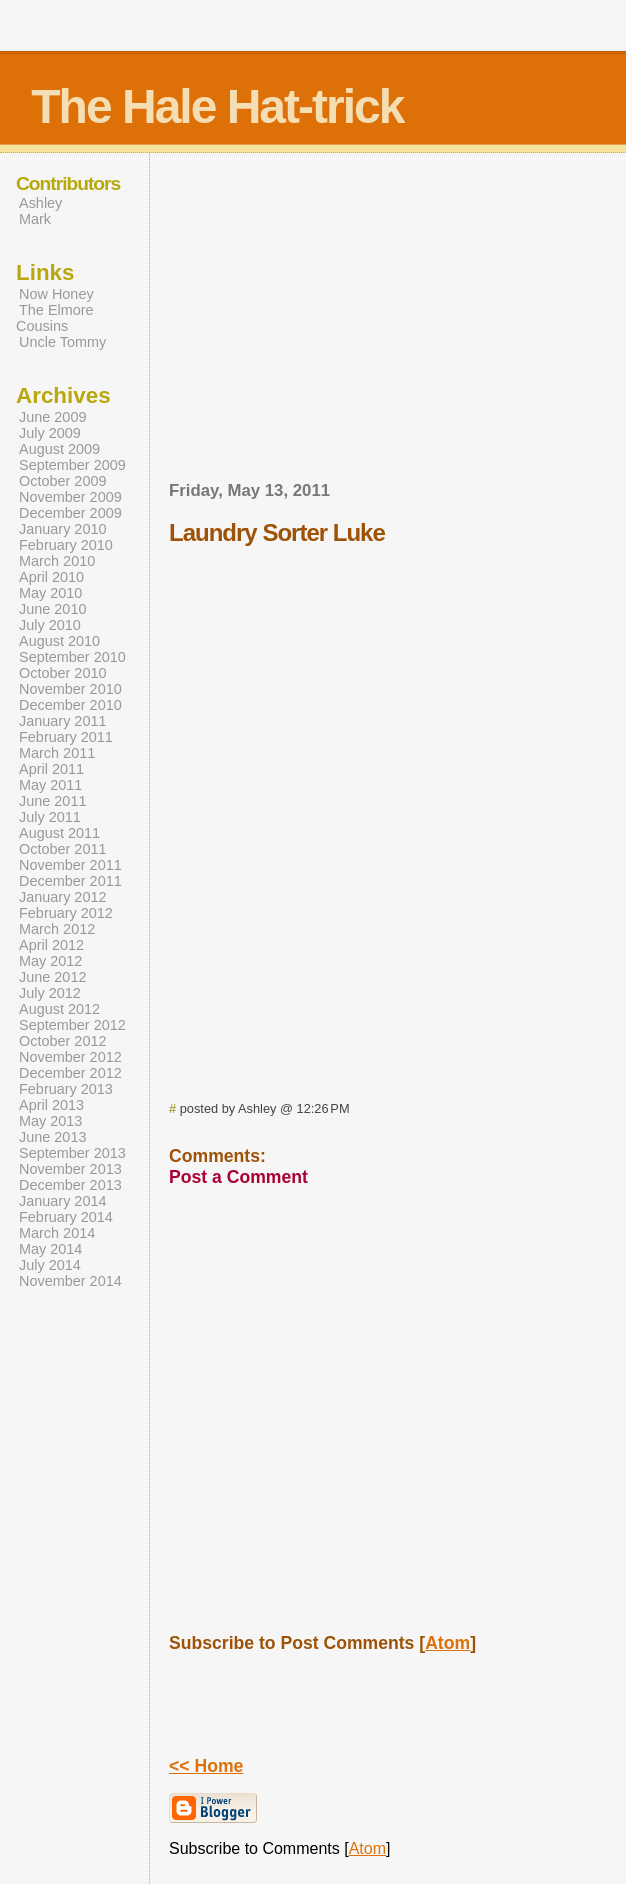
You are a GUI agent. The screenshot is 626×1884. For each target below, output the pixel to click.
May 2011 (50, 785)
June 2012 (52, 977)
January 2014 (63, 1201)
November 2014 (70, 1281)
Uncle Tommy (62, 342)
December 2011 (70, 881)
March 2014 (57, 1233)
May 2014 (50, 1249)
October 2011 (63, 849)
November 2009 (70, 497)
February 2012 (66, 913)
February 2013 (66, 1089)
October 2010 (63, 673)
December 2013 (70, 1185)
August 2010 (59, 641)
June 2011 (52, 801)
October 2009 (63, 481)
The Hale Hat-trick (217, 106)
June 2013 (52, 1137)
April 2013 (51, 1105)
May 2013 (50, 1121)
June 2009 (52, 417)
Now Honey (56, 294)
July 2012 (50, 993)
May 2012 (50, 961)
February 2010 (66, 545)
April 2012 (51, 945)
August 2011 (59, 833)
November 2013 (70, 1169)
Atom (447, 1643)
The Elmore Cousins (55, 318)
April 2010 (51, 577)
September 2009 (72, 465)
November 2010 (70, 689)
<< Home (206, 1766)
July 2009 (50, 433)
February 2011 (66, 737)
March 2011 (57, 753)
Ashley (40, 203)
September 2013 (72, 1153)
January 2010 (63, 529)
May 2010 (50, 593)
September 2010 (72, 657)
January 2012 (63, 897)
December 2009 (70, 513)
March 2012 (57, 929)
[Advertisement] (398, 323)
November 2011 (70, 865)
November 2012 (70, 1057)
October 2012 (63, 1041)
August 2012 (59, 1009)
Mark (35, 219)
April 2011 (51, 769)
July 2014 (50, 1265)
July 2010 (50, 625)
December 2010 (70, 705)
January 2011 (63, 721)
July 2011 (50, 817)
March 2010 (57, 561)
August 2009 (59, 449)
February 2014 (66, 1217)
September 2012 (72, 1025)
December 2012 (70, 1073)
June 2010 (52, 609)
